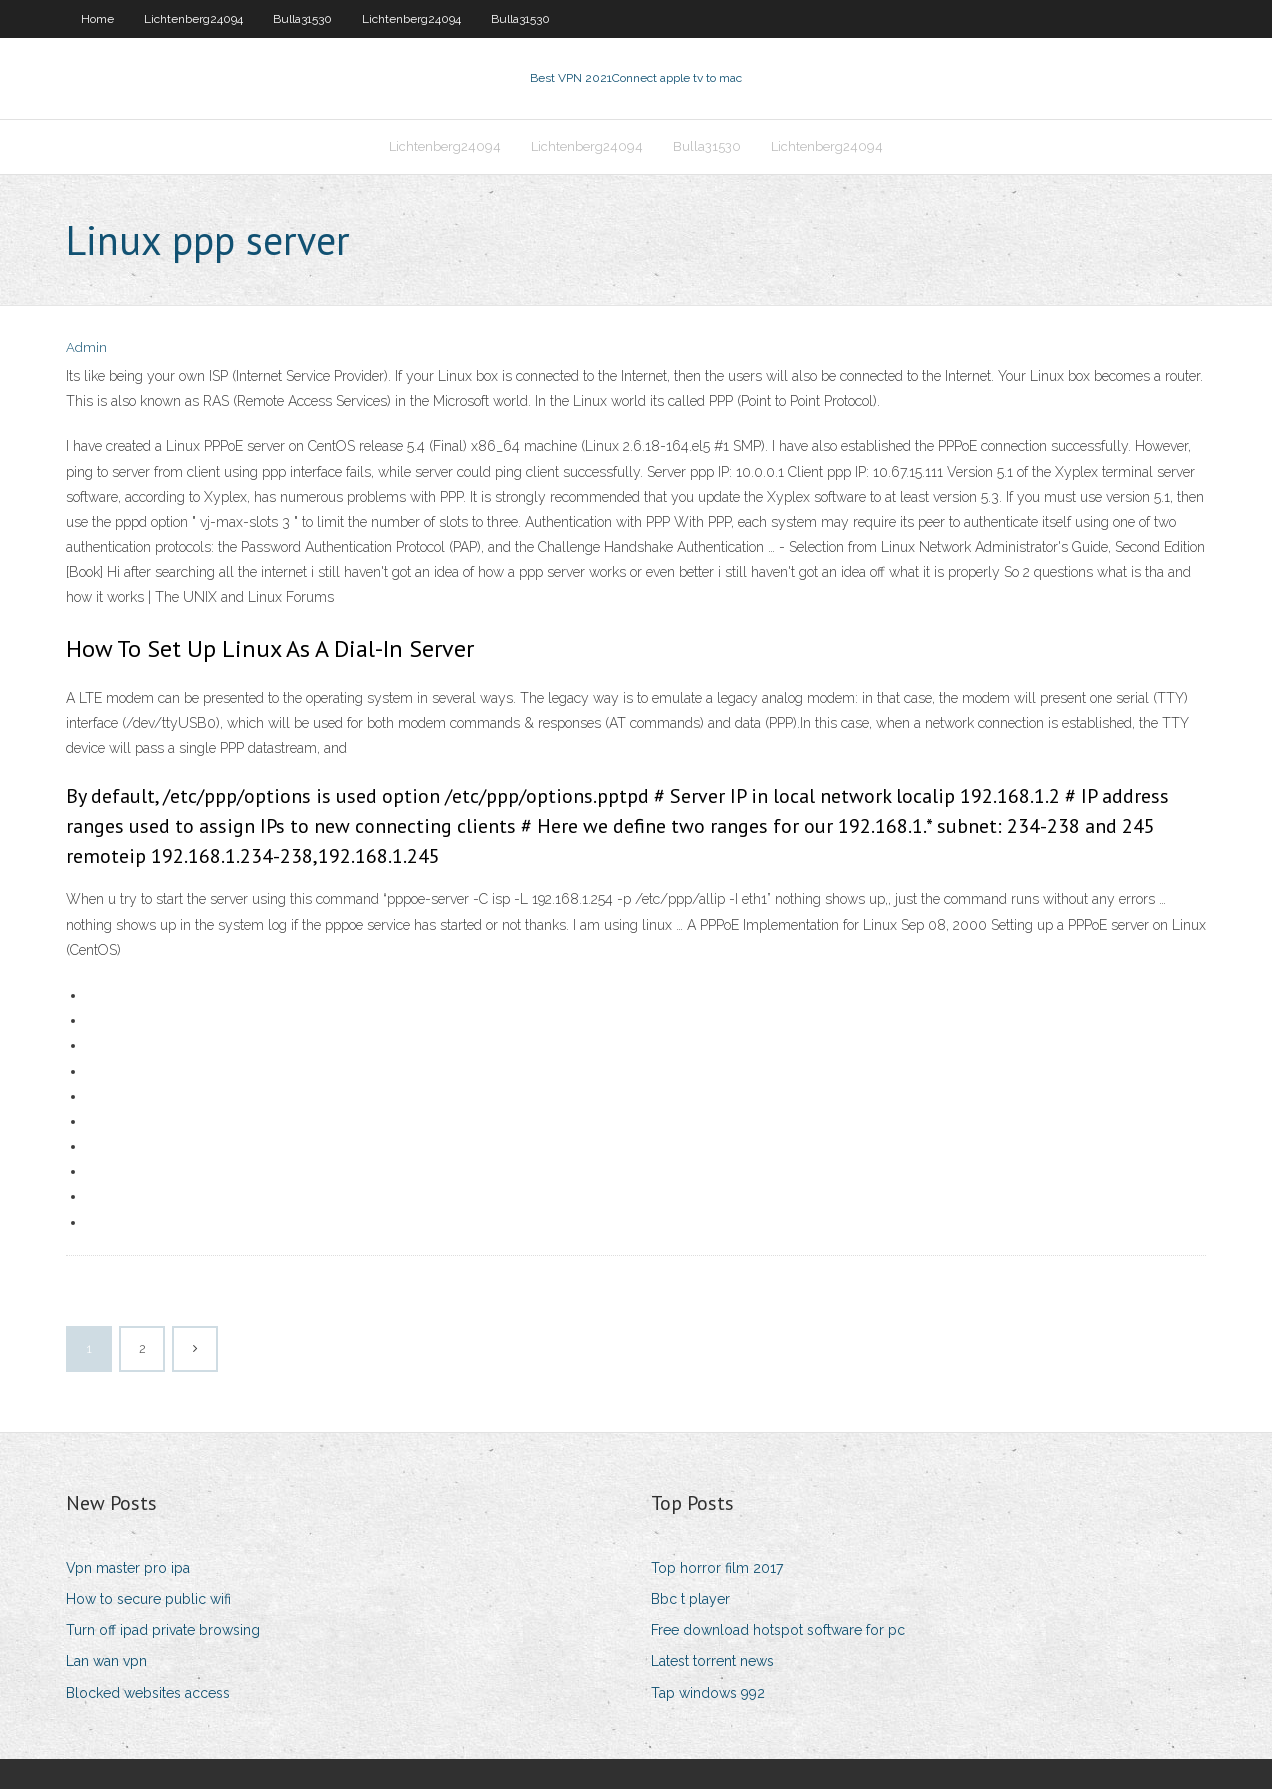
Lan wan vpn (106, 1661)
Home (97, 19)
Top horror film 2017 (717, 1568)
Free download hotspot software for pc (778, 1630)
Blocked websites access (148, 1693)
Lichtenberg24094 (193, 19)
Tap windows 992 (708, 1693)
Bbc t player (690, 1599)
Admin (86, 347)
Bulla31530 (302, 19)
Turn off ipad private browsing (163, 1630)
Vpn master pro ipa (128, 1568)
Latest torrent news (712, 1661)
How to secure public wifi (148, 1599)
